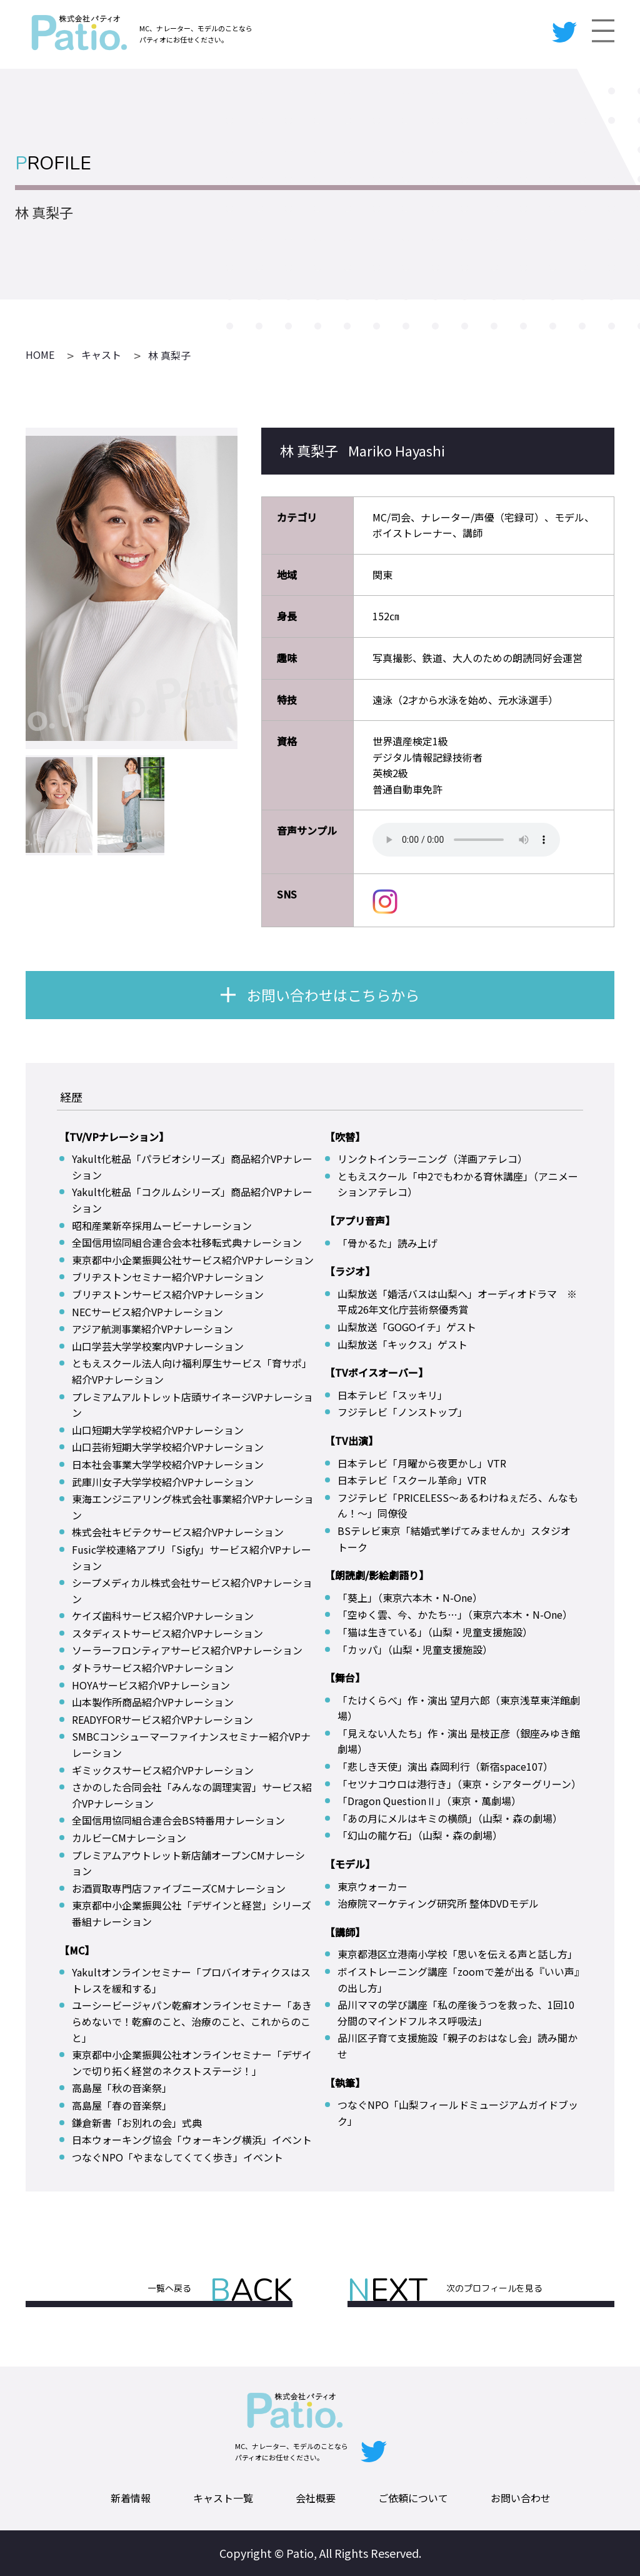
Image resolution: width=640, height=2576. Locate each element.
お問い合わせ (521, 2497)
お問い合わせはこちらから (333, 994)
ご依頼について (413, 2497)
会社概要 (316, 2497)
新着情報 (131, 2497)
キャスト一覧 (223, 2497)
